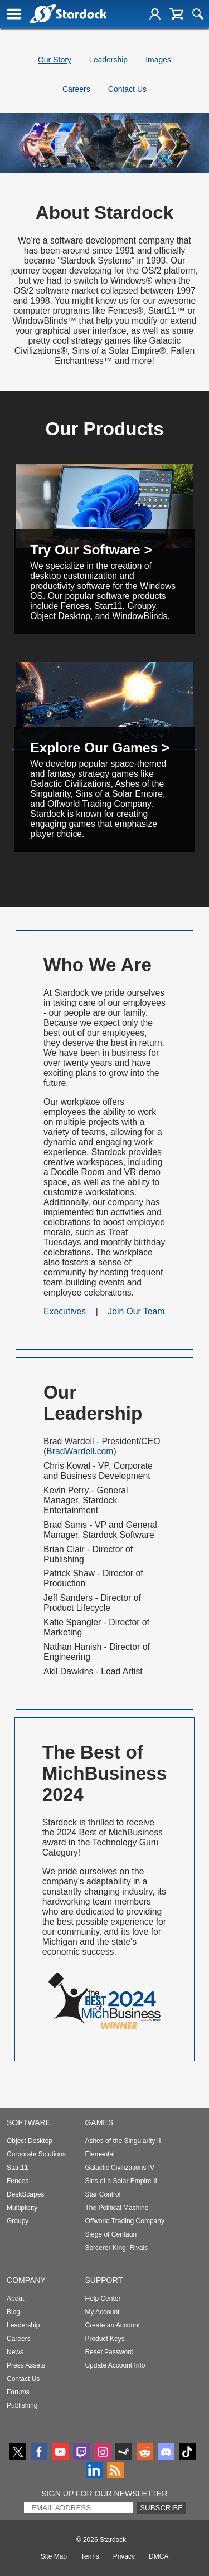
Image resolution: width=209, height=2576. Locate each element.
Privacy (124, 2556)
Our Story (54, 59)
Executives (64, 1311)
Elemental (99, 2154)
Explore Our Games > (99, 747)
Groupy (17, 2221)
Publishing (22, 2405)
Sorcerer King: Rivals (116, 2248)
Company (26, 2280)
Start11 (17, 2167)
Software (29, 2122)
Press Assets (26, 2365)
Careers (76, 89)
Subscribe (161, 2508)
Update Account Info (115, 2365)
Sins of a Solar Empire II (121, 2181)
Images (158, 59)
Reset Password (109, 2352)
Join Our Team (136, 1311)
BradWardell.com (79, 1451)
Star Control (102, 2194)
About (15, 2298)
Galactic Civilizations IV (119, 2167)
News (15, 2352)
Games (99, 2122)
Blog (13, 2312)
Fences (17, 2181)
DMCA (158, 2556)
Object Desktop (29, 2141)
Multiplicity (22, 2208)
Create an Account (112, 2325)
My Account (102, 2312)
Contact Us (127, 89)
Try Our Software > (91, 549)
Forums (18, 2392)
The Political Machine (116, 2208)
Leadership (108, 59)
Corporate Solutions (36, 2154)
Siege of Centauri (111, 2234)
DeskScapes (25, 2194)
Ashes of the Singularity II (123, 2141)
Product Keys (104, 2339)
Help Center (102, 2298)
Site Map (54, 2556)
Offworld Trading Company (124, 2221)
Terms (90, 2556)
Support (104, 2280)
